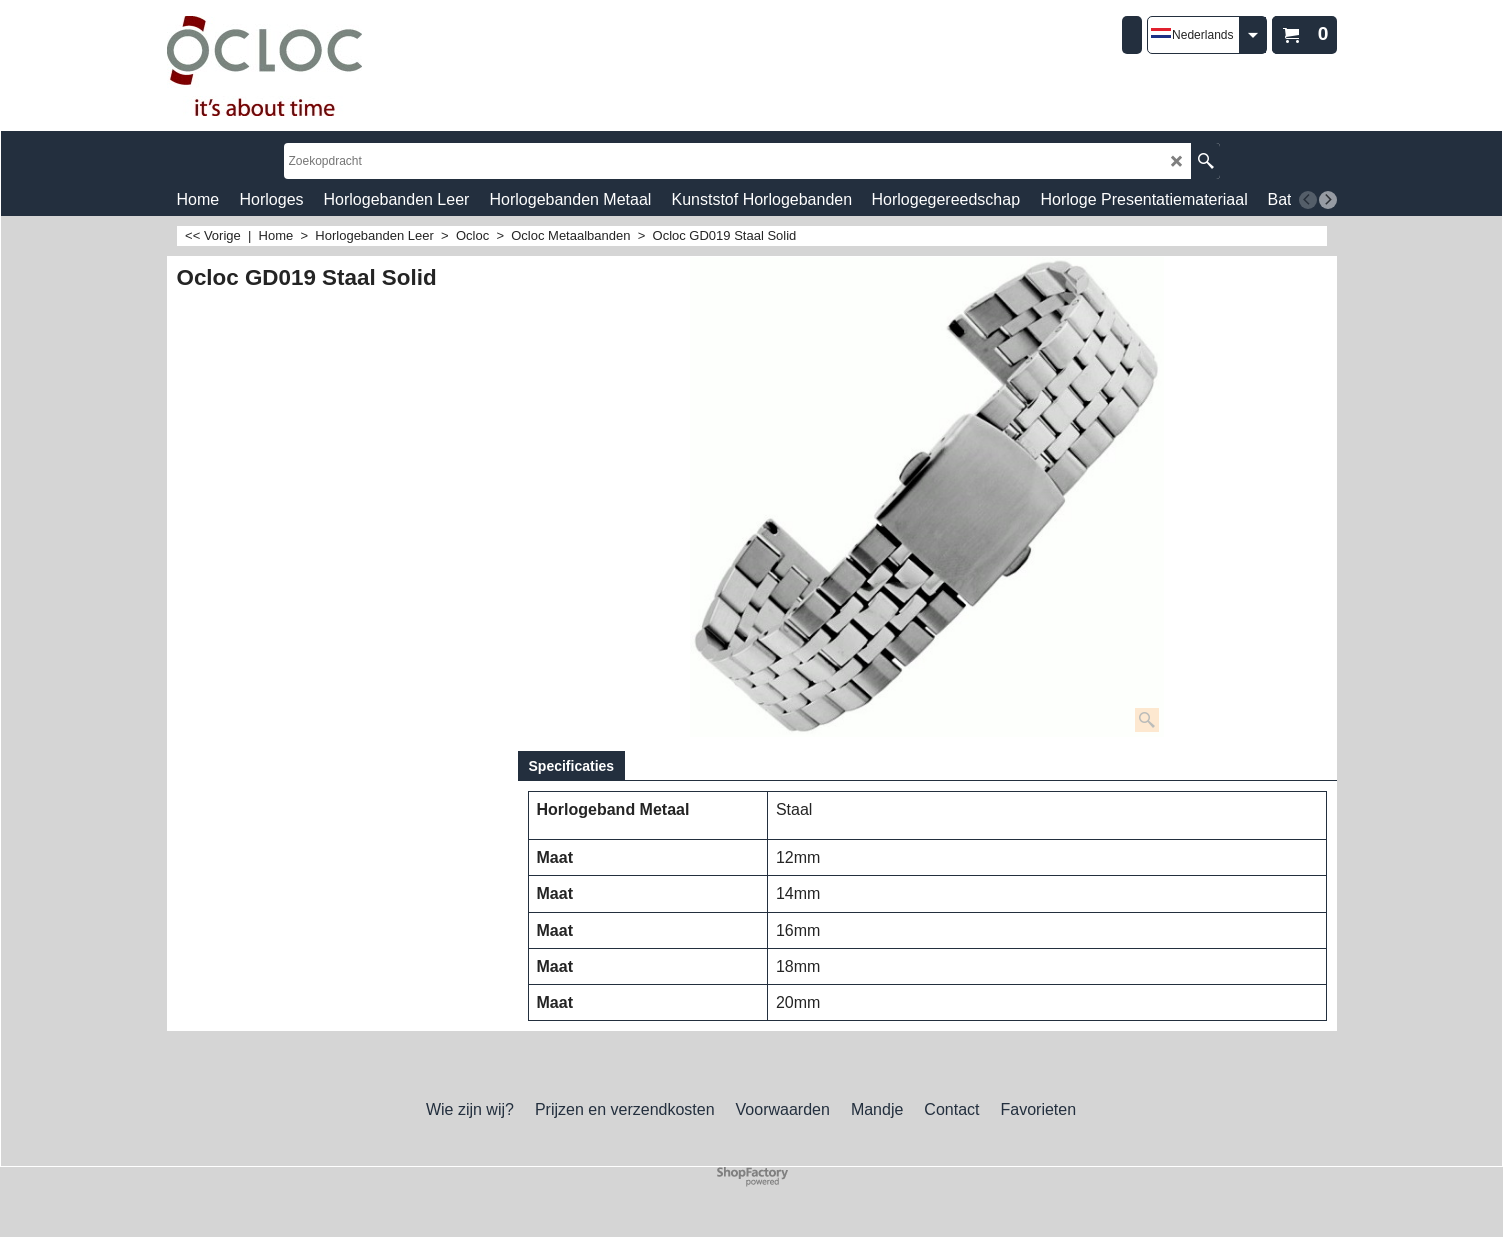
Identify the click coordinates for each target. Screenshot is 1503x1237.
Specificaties (572, 766)
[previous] (1308, 200)
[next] (1328, 200)
